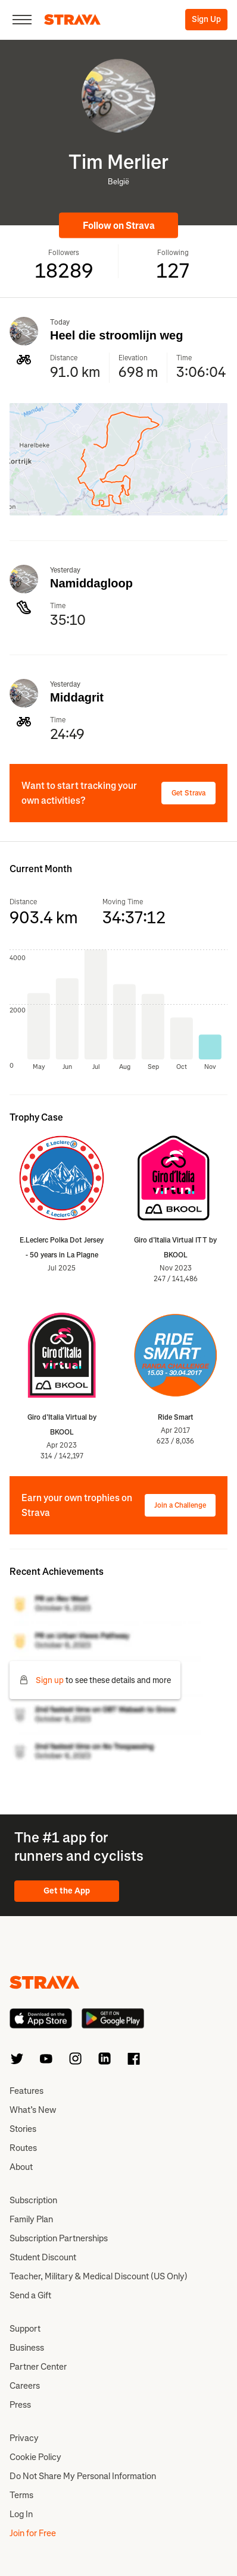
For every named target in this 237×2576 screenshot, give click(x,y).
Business (27, 2348)
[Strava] (72, 19)
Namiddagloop (91, 583)
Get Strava (188, 793)
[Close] (22, 19)
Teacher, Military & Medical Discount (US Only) (99, 2276)
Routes (23, 2148)
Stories (23, 2129)
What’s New (33, 2110)
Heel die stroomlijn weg (116, 335)
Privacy (24, 2438)
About (21, 2167)
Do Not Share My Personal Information (83, 2476)
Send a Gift (30, 2295)
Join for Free (33, 2533)
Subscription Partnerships (59, 2238)
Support (25, 2329)
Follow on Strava (119, 225)
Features (26, 2091)
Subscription (33, 2200)
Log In (21, 2514)
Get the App (66, 1890)
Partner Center (38, 2367)
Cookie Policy (35, 2457)
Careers (25, 2386)
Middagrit (77, 697)
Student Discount (43, 2257)
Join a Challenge (180, 1505)
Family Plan (31, 2219)
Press (20, 2405)
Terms (21, 2495)
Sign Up (206, 19)
